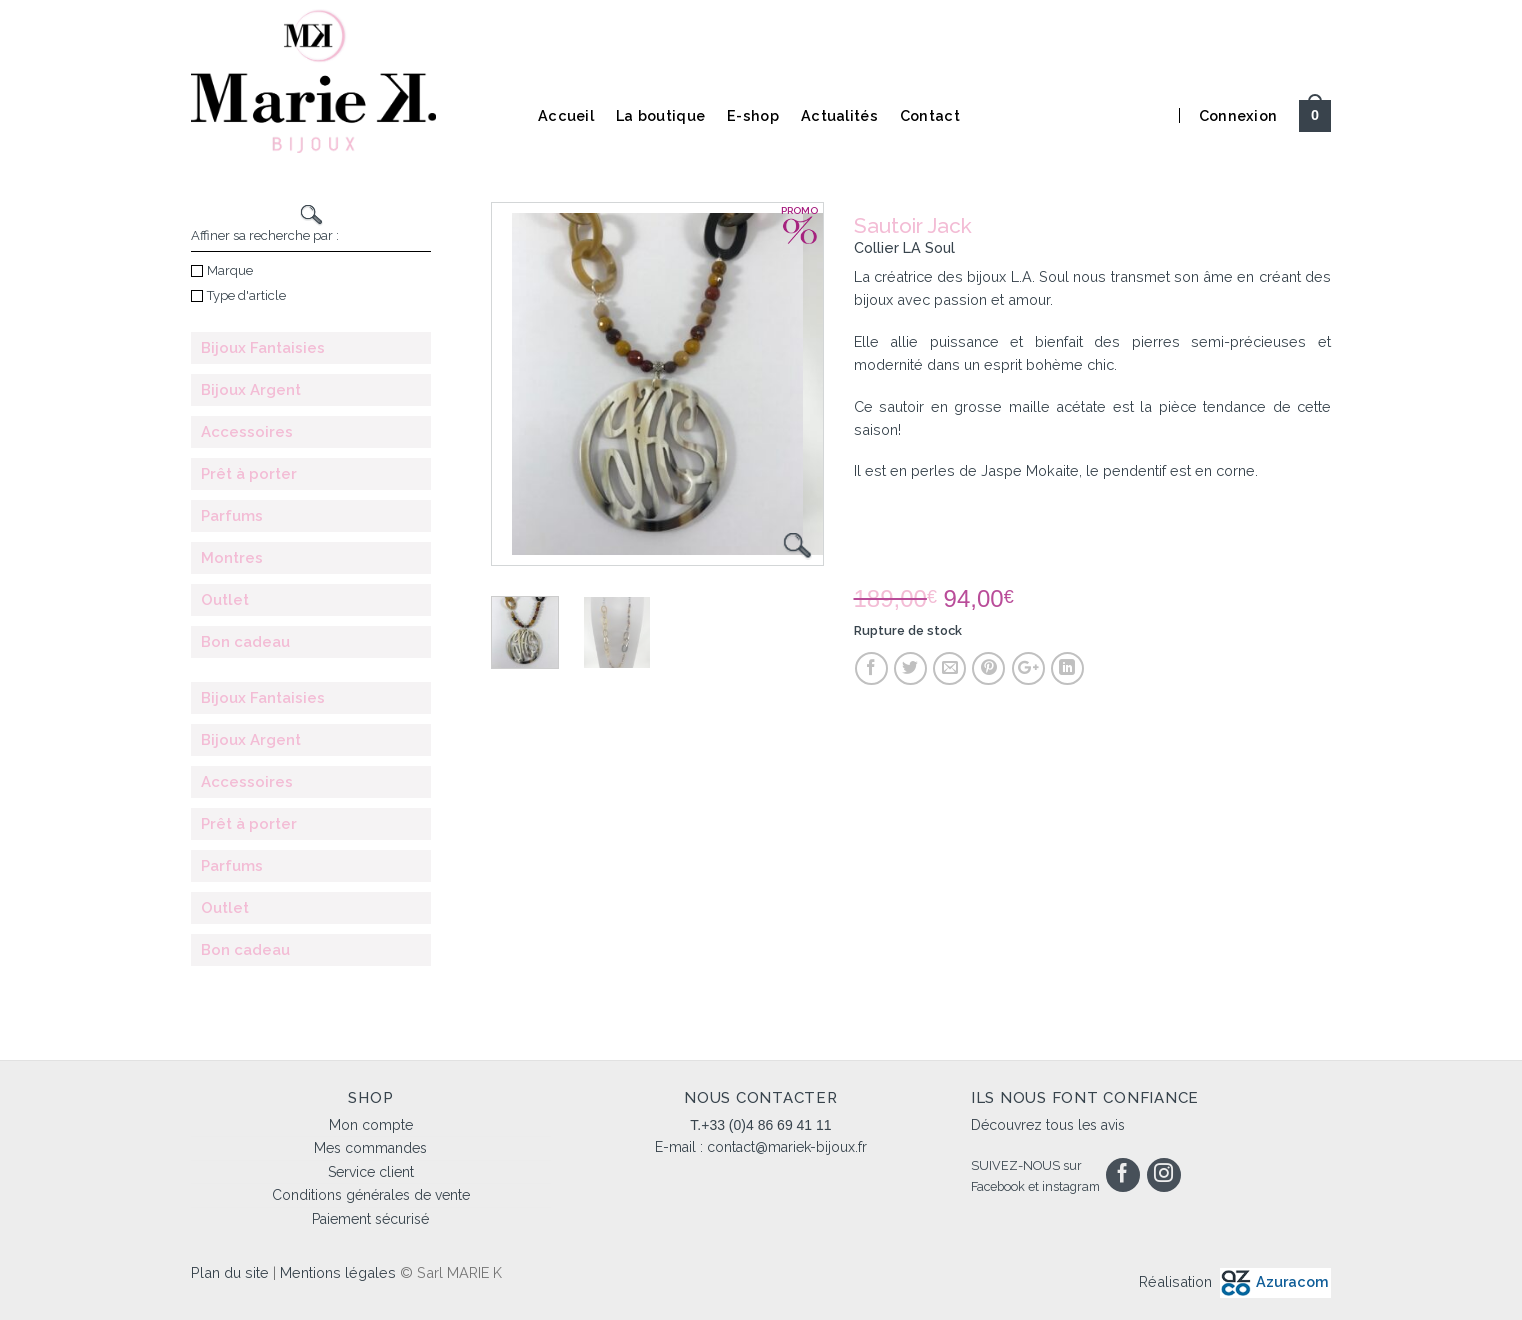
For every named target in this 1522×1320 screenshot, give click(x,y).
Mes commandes (370, 1148)
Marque (222, 270)
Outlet (225, 600)
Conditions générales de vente (371, 1195)
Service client (371, 1172)
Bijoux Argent (251, 390)
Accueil (566, 115)
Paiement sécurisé (370, 1219)
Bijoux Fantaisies (263, 348)
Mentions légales (338, 1272)
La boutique (660, 115)
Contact (930, 115)
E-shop (753, 115)
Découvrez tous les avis (1048, 1125)
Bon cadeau (245, 642)
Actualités (839, 115)
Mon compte (371, 1125)
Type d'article (238, 295)
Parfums (232, 516)
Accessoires (247, 432)
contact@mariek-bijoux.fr (787, 1147)
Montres (232, 558)
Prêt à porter (249, 474)
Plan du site (230, 1272)
